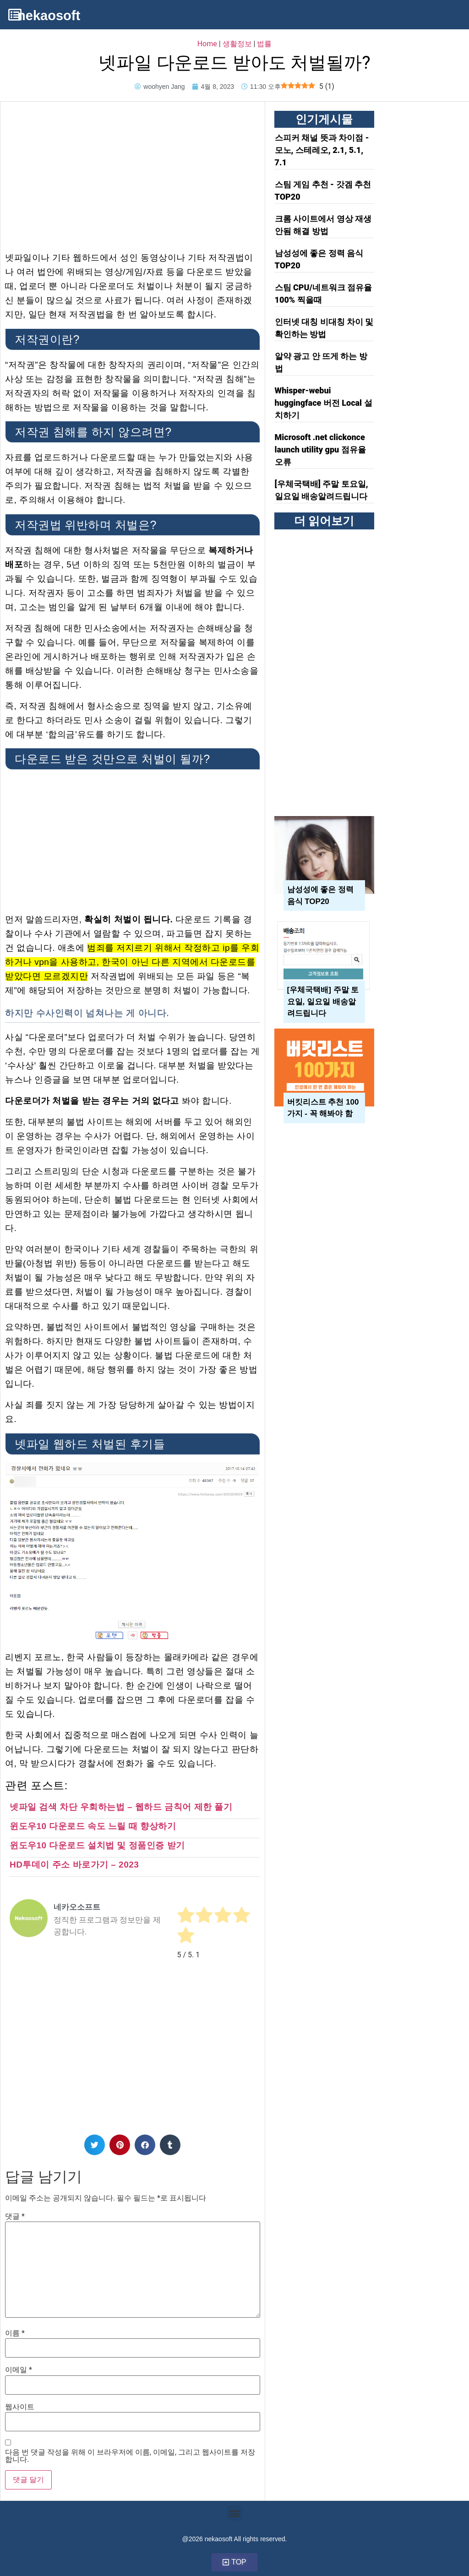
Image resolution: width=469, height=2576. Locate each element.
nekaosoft (48, 15)
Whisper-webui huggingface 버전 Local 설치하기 (323, 403)
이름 (15, 2333)
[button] (94, 2145)
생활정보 (237, 43)
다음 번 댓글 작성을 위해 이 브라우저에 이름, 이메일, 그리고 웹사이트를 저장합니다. (130, 2456)
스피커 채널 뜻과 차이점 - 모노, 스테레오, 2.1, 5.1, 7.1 (322, 150)
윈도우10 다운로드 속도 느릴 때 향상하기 (93, 1826)
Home (207, 43)
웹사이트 (19, 2407)
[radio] (185, 1916)
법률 (264, 43)
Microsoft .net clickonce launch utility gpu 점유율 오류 (320, 449)
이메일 (18, 2370)
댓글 (15, 2216)
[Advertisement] (132, 170)
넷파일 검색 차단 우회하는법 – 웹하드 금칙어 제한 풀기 (121, 1807)
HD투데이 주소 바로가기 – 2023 (74, 1864)
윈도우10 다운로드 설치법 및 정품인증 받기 (97, 1845)
